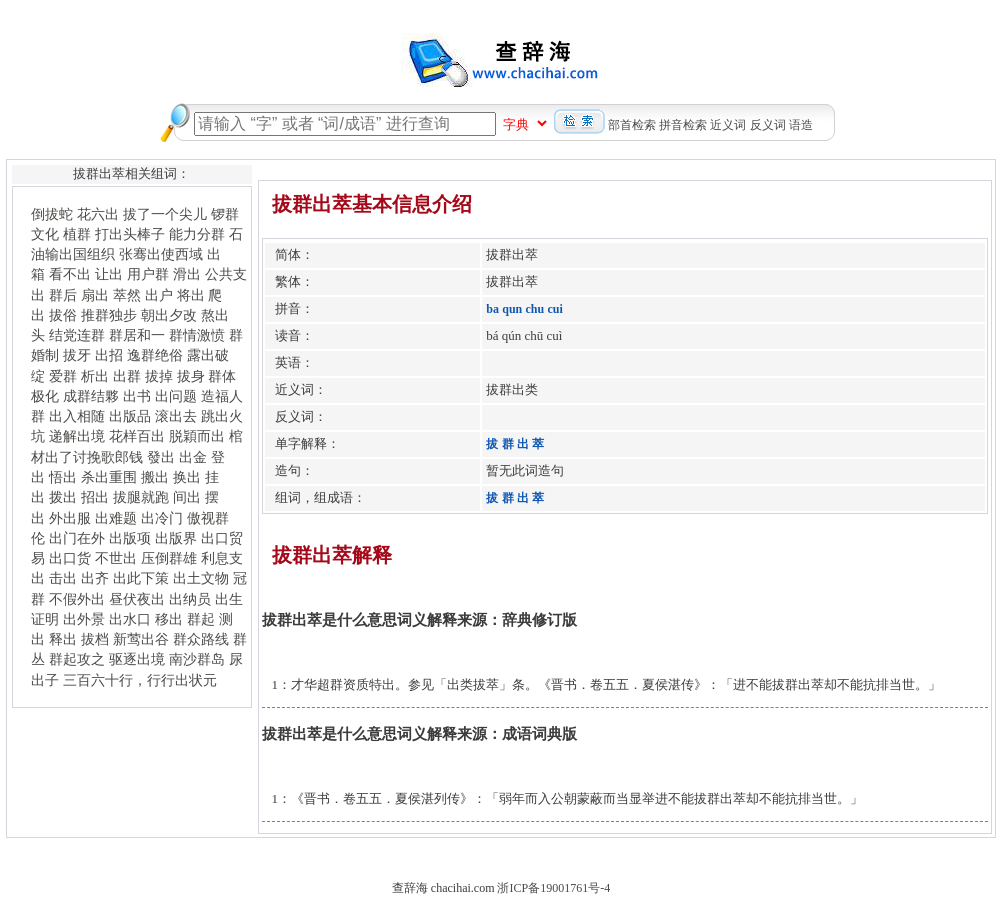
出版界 (176, 538)
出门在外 (77, 538)
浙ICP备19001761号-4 (553, 888)
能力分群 (197, 234)
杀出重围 (109, 477)
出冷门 (162, 518)
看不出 (70, 274)
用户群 (148, 274)
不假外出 (77, 599)
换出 (187, 477)
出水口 (130, 619)
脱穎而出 (197, 436)
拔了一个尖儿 (165, 214)
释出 (63, 639)
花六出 (98, 214)
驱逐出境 (137, 659)
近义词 (728, 125)
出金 (193, 457)
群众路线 (201, 639)
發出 (161, 457)
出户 (159, 295)
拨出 (63, 497)
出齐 (95, 578)
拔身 (191, 376)
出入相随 (77, 416)
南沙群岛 (197, 659)
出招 (109, 355)
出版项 (130, 538)
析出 (95, 376)
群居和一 (137, 335)
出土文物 (201, 578)
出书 (137, 396)
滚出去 (176, 416)
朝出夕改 (169, 315)
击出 (63, 578)
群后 (63, 295)
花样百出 (137, 436)
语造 (801, 125)
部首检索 (632, 125)
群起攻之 (77, 659)
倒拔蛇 (52, 214)
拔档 (95, 639)
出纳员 (190, 599)
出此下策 (141, 578)
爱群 (63, 376)
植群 (77, 234)
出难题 (116, 518)
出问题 (176, 396)
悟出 (63, 477)
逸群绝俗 (155, 355)
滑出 (187, 274)
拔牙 (77, 355)
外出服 (70, 518)
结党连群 (77, 335)
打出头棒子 (130, 234)
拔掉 (159, 376)
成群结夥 (91, 396)
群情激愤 (197, 335)
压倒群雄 (169, 558)
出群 (127, 376)
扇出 (95, 295)
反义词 (768, 125)
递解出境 (77, 436)
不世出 (116, 558)
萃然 (127, 295)
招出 (95, 497)
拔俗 (63, 315)
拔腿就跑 (141, 497)
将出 (191, 295)
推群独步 (109, 315)
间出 (187, 497)
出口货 (70, 558)
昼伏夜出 (137, 599)
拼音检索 (683, 125)
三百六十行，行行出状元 (140, 680)
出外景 (84, 619)
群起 (201, 619)
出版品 (130, 416)
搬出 (155, 477)
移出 (169, 619)
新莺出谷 (141, 639)
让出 (109, 274)
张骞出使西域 (161, 254)
